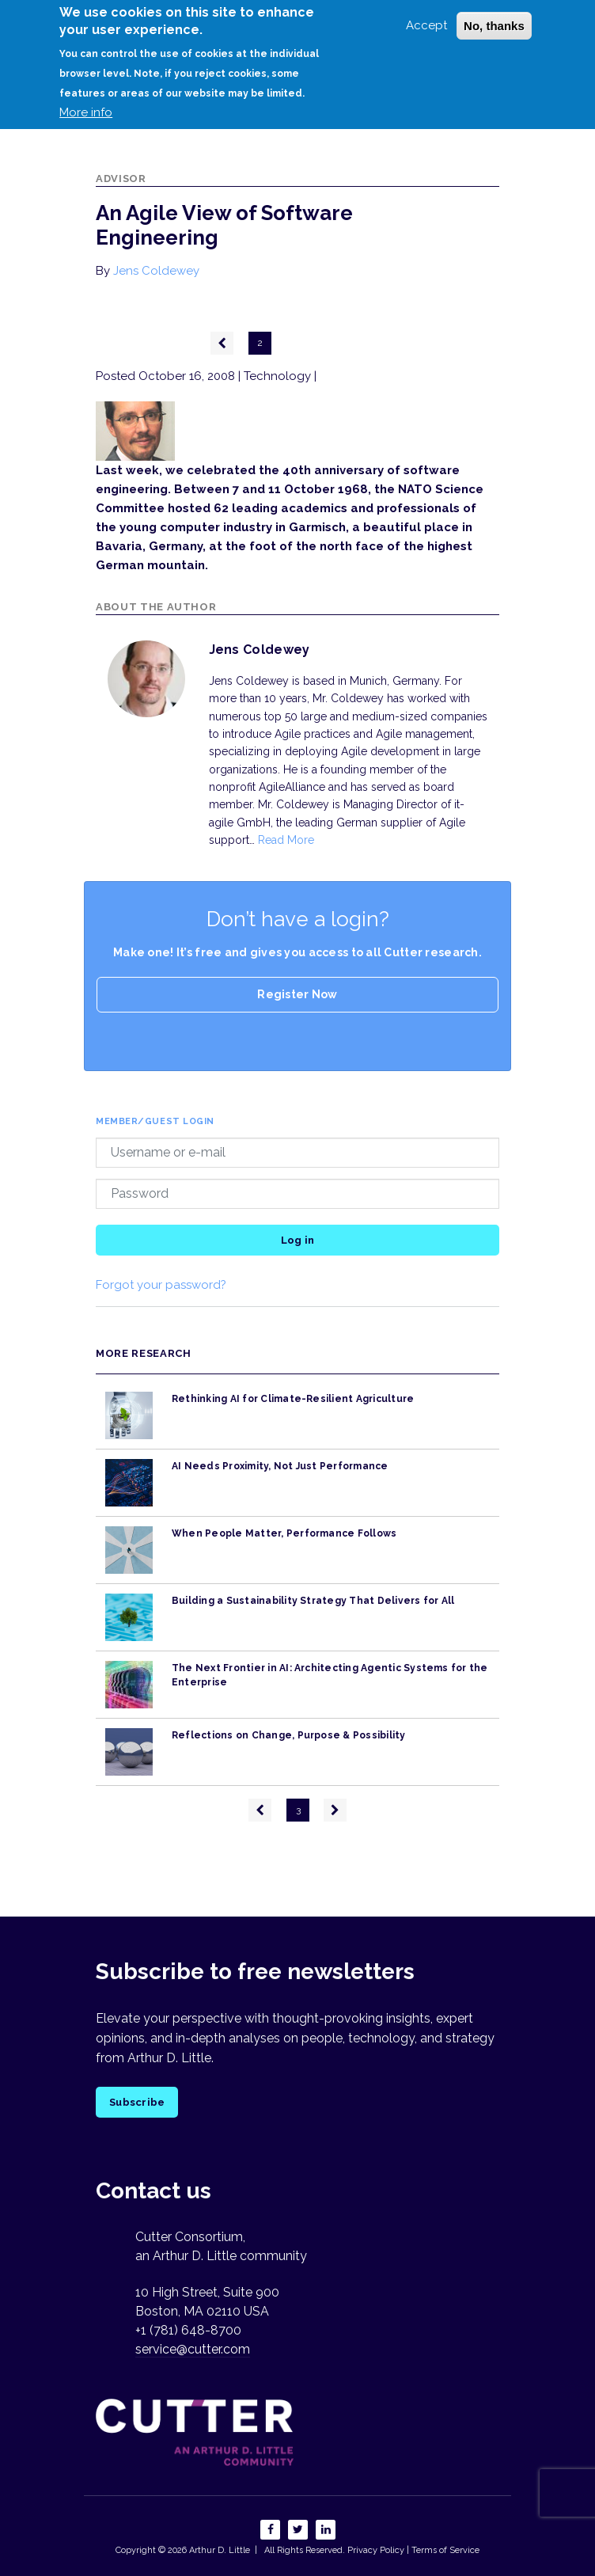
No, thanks (494, 25)
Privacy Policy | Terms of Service (413, 2550)
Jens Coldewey (156, 271)
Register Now (297, 994)
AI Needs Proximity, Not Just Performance (280, 1466)
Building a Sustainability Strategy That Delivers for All (313, 1600)
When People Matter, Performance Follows (284, 1533)
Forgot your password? (161, 1285)
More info (85, 112)
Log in (298, 1240)
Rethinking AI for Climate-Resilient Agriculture (293, 1398)
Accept (426, 25)
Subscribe (137, 2102)
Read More (286, 840)
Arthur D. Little (218, 2550)
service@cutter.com (192, 2349)
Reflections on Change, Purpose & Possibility (289, 1735)
